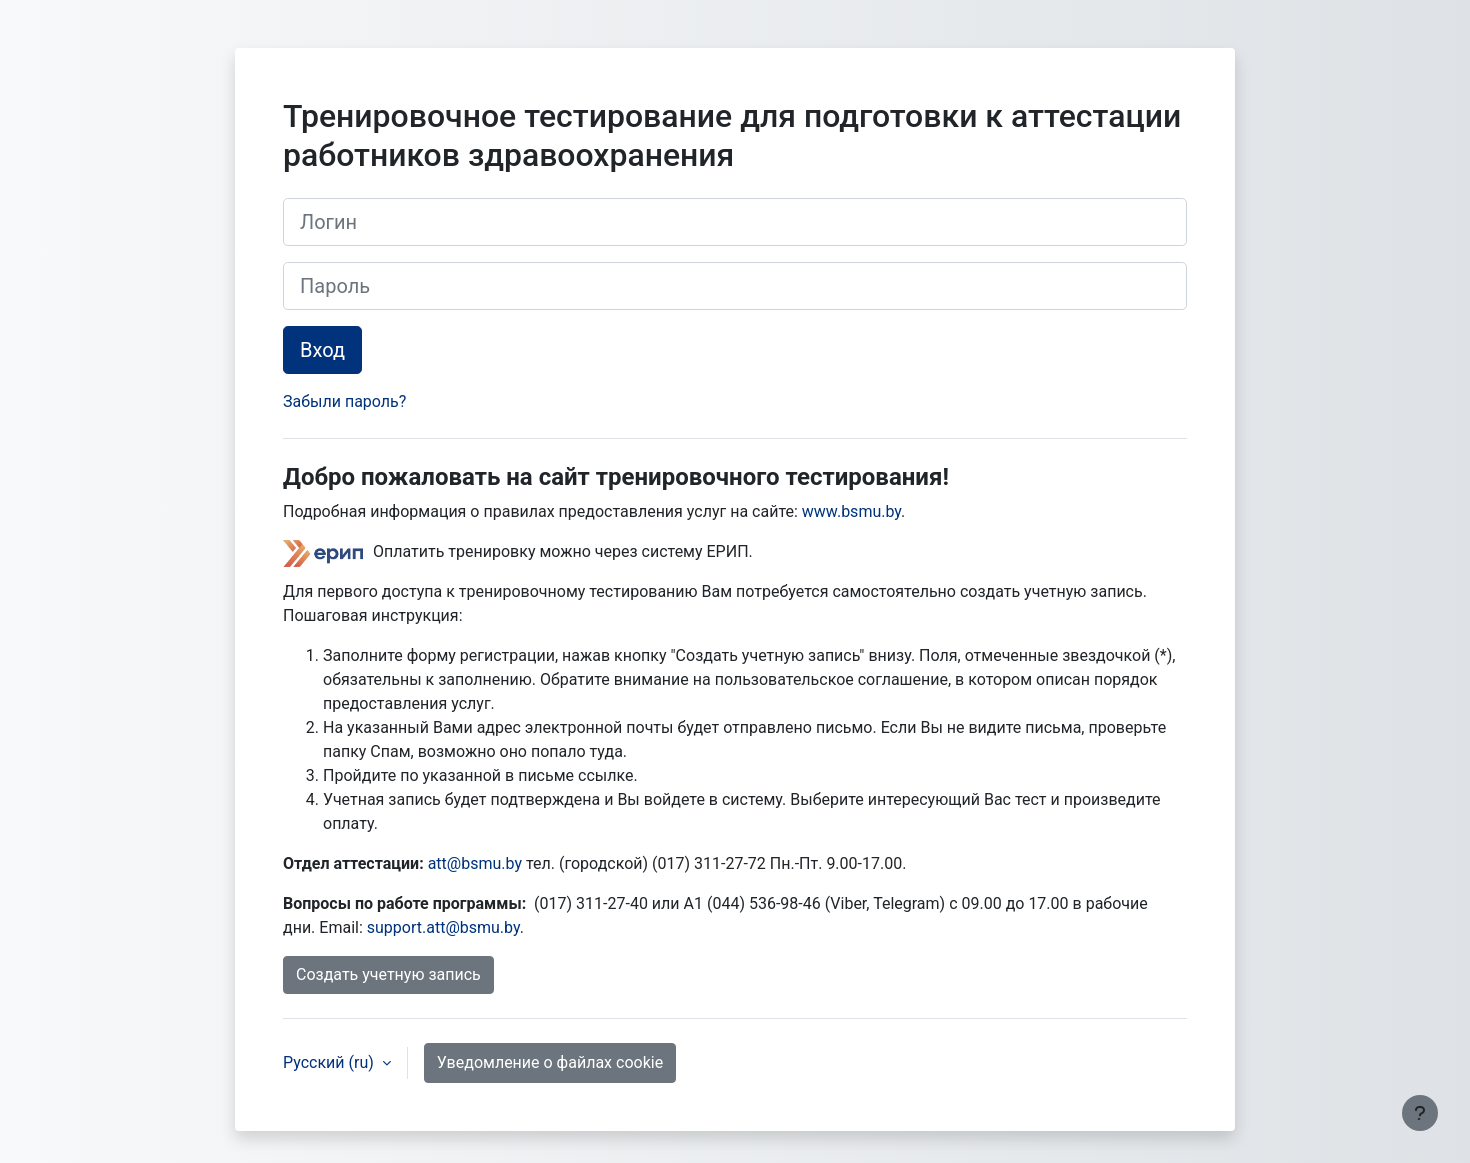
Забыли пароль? (344, 401)
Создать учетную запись (388, 974)
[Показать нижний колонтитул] (1420, 1113)
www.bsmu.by (851, 511)
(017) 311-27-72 (711, 863)
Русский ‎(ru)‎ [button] (330, 1062)
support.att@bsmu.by (443, 927)
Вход (322, 350)
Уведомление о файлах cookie (550, 1062)
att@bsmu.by (475, 863)
